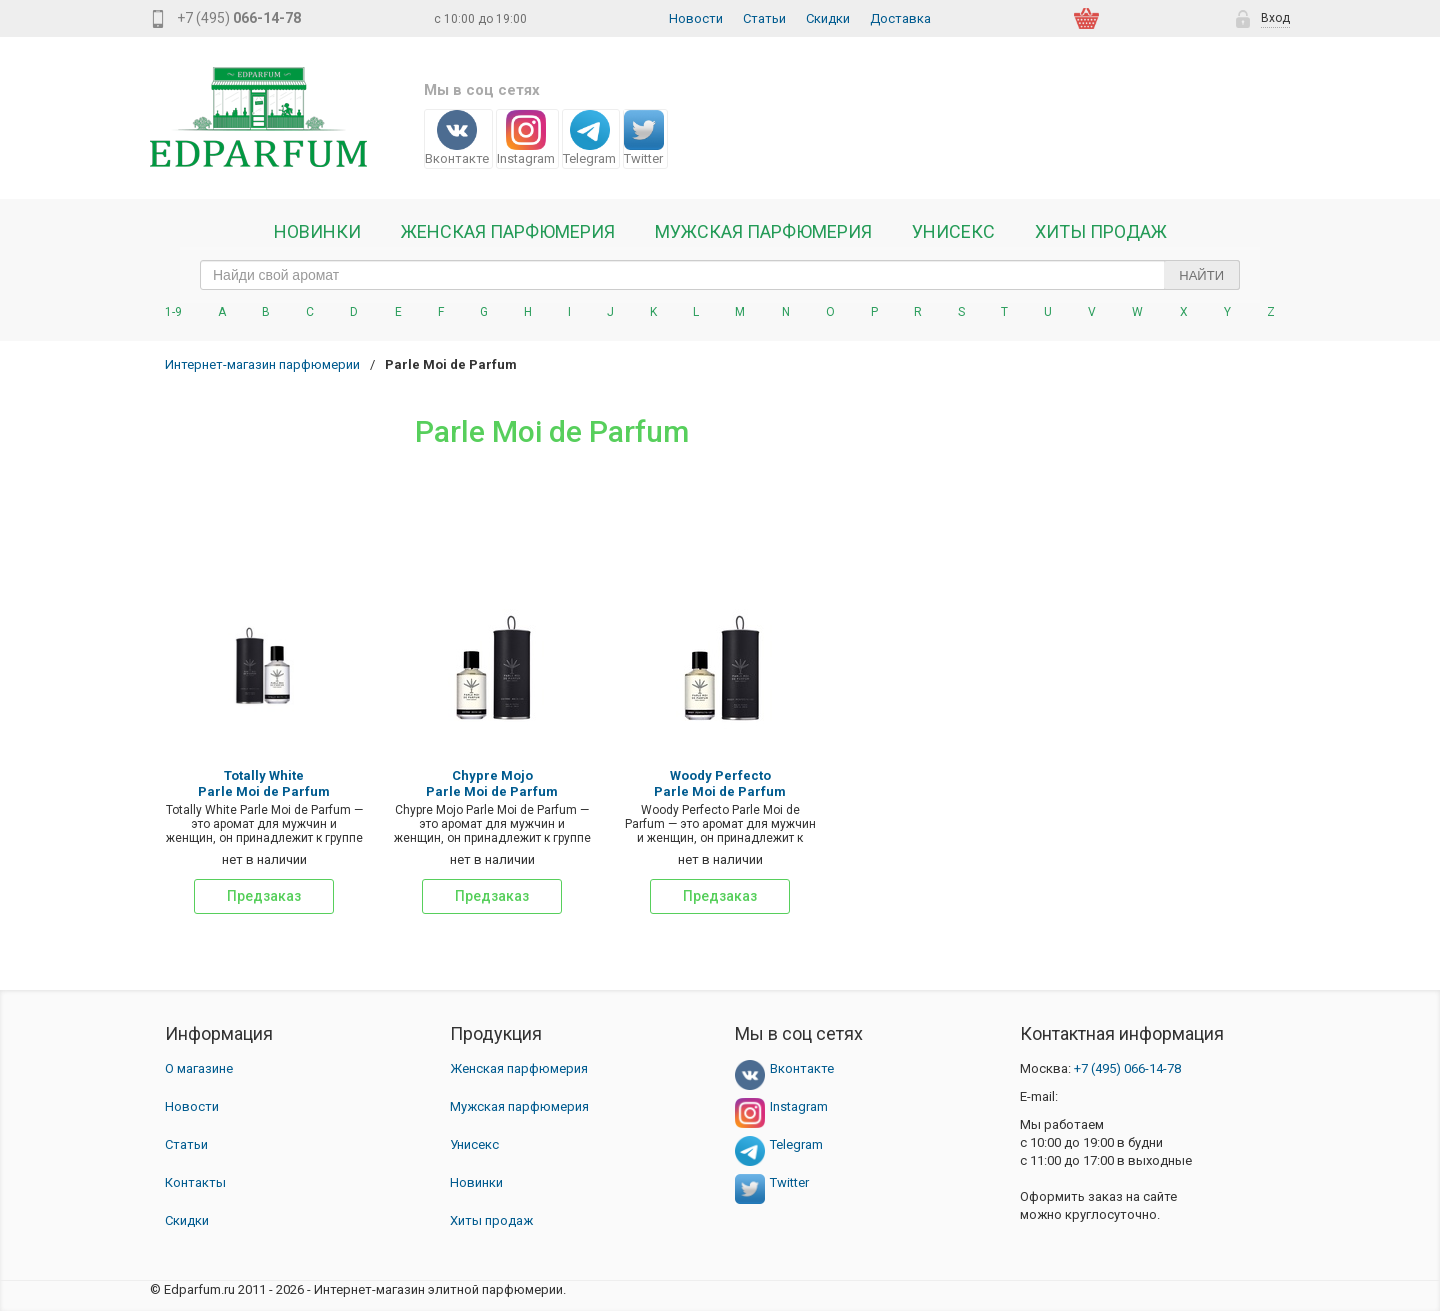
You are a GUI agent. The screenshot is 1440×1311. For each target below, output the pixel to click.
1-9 (173, 312)
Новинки (317, 232)
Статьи (764, 18)
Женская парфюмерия (519, 1068)
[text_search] (720, 275)
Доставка (900, 18)
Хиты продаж (1101, 232)
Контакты (195, 1182)
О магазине (199, 1068)
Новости (696, 18)
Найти (1201, 275)
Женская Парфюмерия (508, 232)
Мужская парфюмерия (763, 232)
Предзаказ (264, 896)
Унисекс (953, 232)
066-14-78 (1127, 1068)
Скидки (828, 18)
